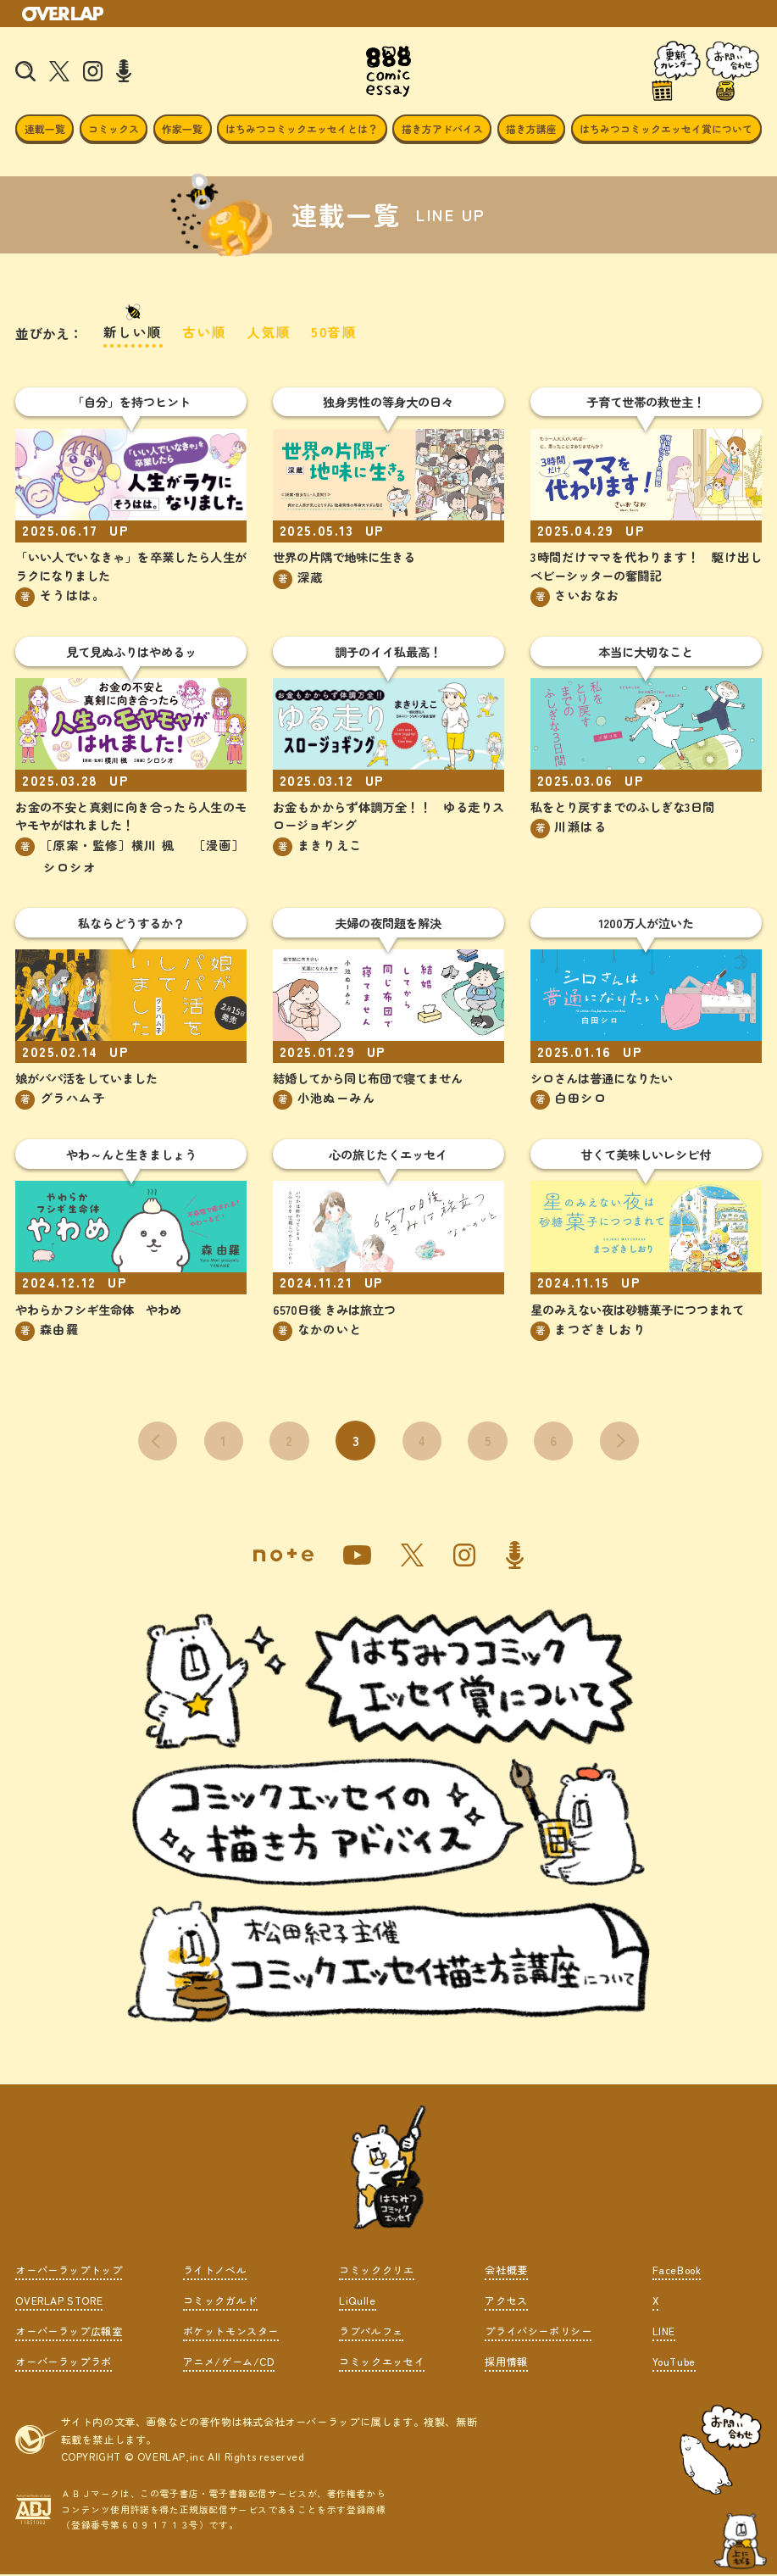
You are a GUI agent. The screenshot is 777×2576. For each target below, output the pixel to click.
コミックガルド (220, 2302)
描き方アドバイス (442, 128)
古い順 (205, 332)
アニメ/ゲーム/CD (229, 2363)
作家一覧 (182, 128)
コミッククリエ (376, 2271)
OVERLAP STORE (59, 2302)
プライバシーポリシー (538, 2332)
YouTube (674, 2363)
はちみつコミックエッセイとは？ (301, 128)
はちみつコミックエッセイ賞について (666, 128)
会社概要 (506, 2271)
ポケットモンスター (231, 2332)
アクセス (506, 2302)
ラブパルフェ (371, 2332)
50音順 (335, 332)
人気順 (269, 332)
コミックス (113, 128)
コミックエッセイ (382, 2363)
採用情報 (506, 2363)
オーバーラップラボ (63, 2363)
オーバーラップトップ (68, 2271)
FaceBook (677, 2271)
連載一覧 (45, 128)
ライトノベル (215, 2271)
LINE (663, 2332)
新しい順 (133, 332)
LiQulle (357, 2302)
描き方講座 (531, 128)
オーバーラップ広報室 (68, 2332)
